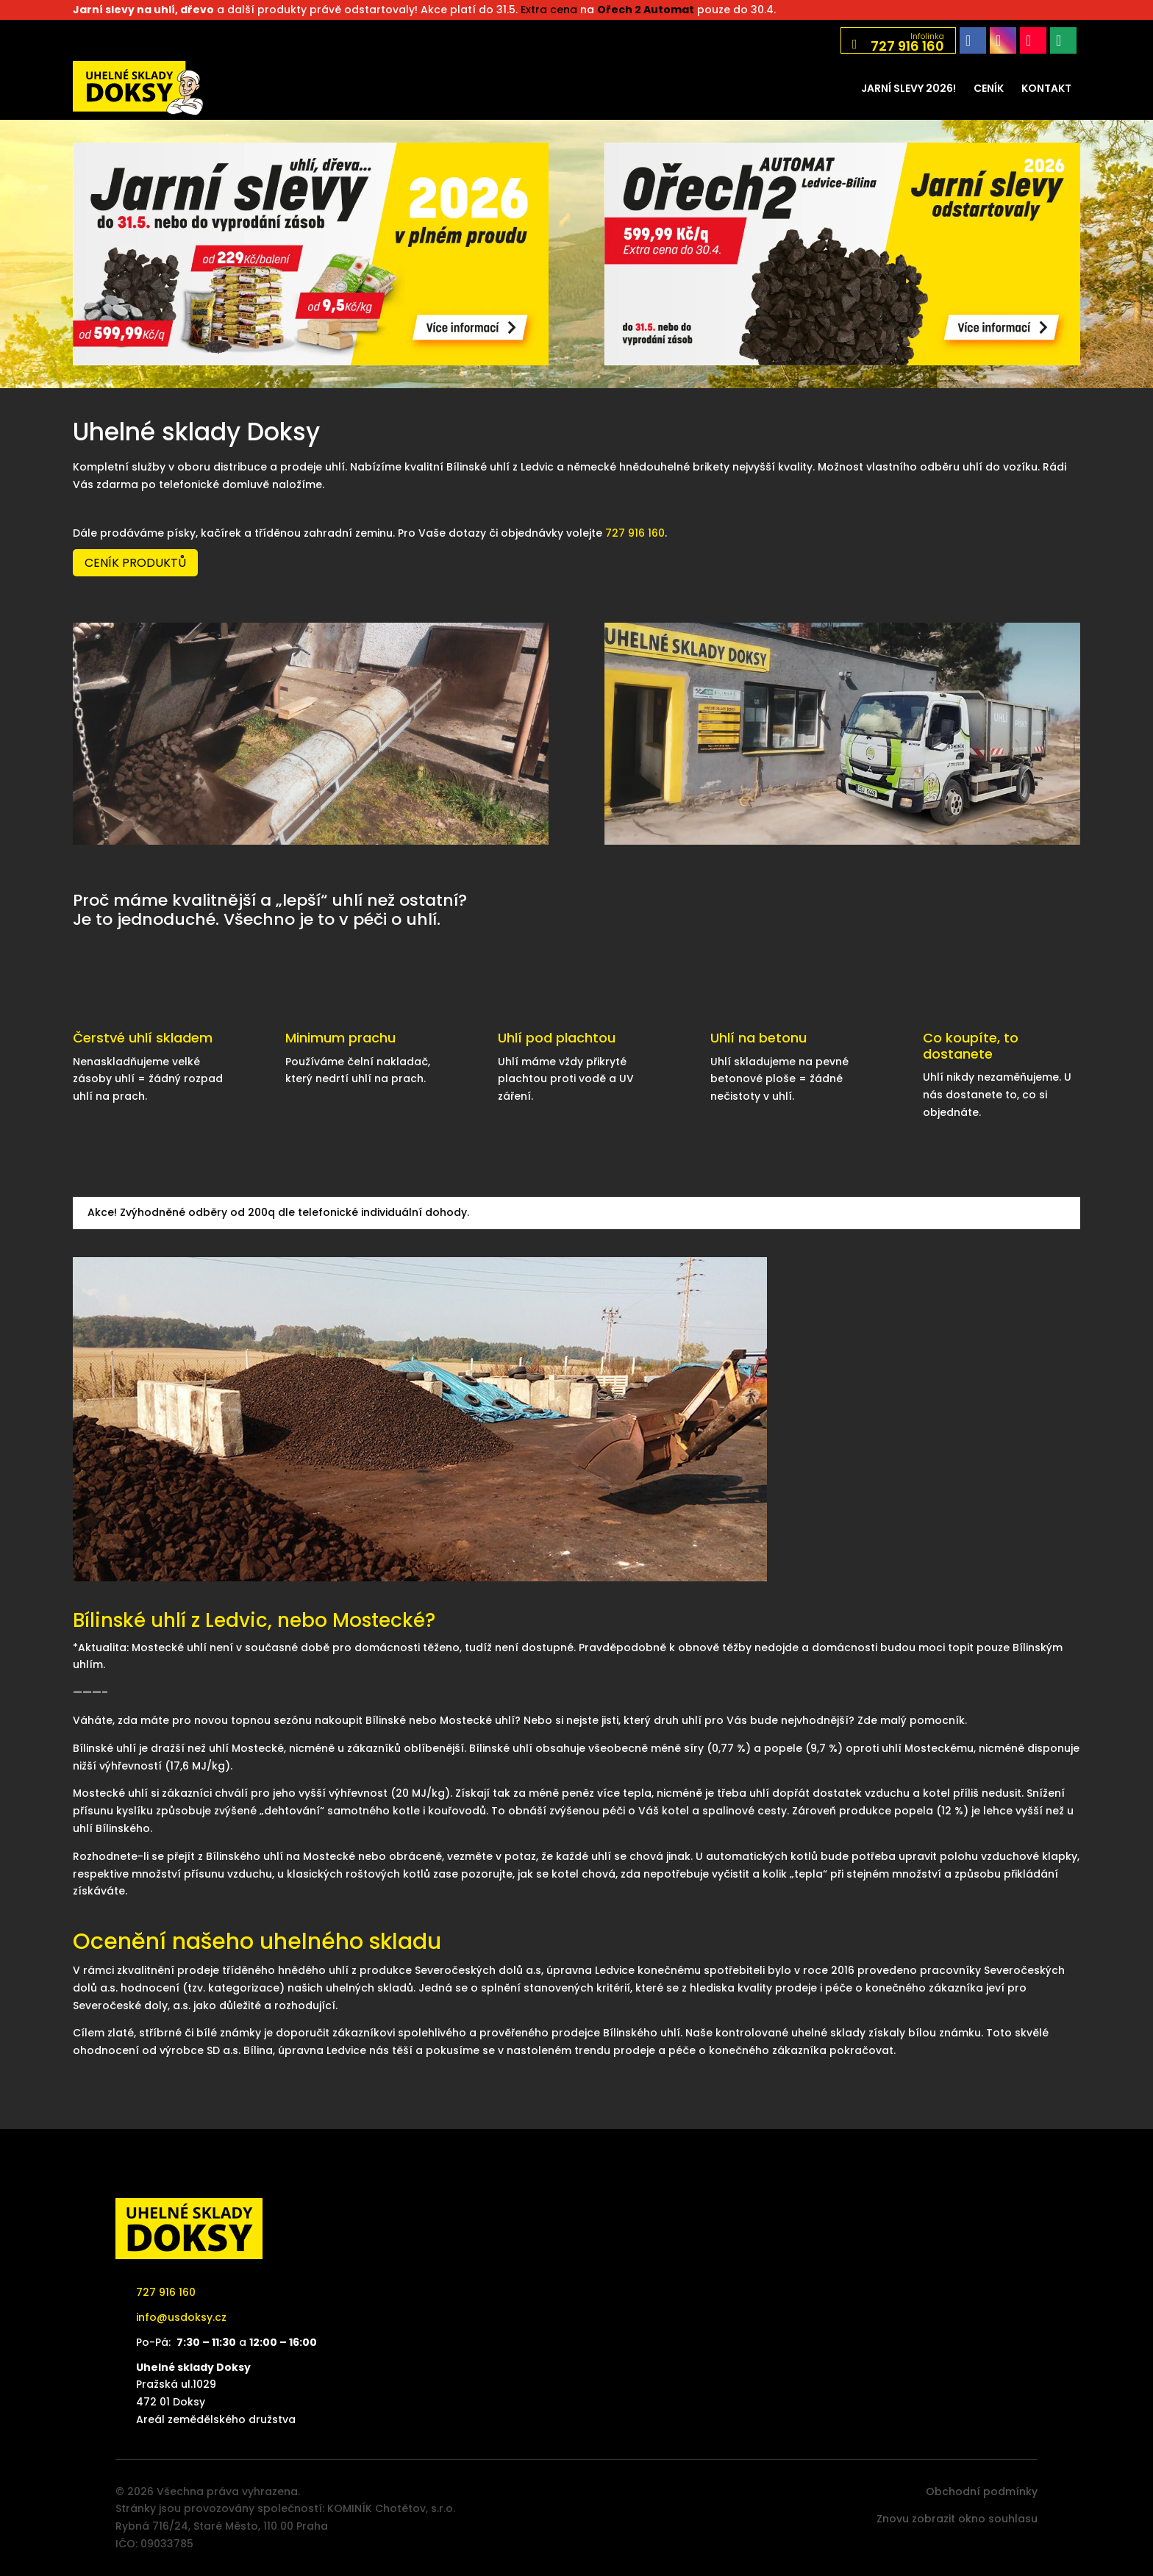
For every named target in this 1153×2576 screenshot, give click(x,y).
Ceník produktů (135, 562)
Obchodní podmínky (982, 2491)
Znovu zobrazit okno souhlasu (957, 2518)
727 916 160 (635, 533)
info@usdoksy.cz (181, 2317)
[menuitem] (908, 88)
